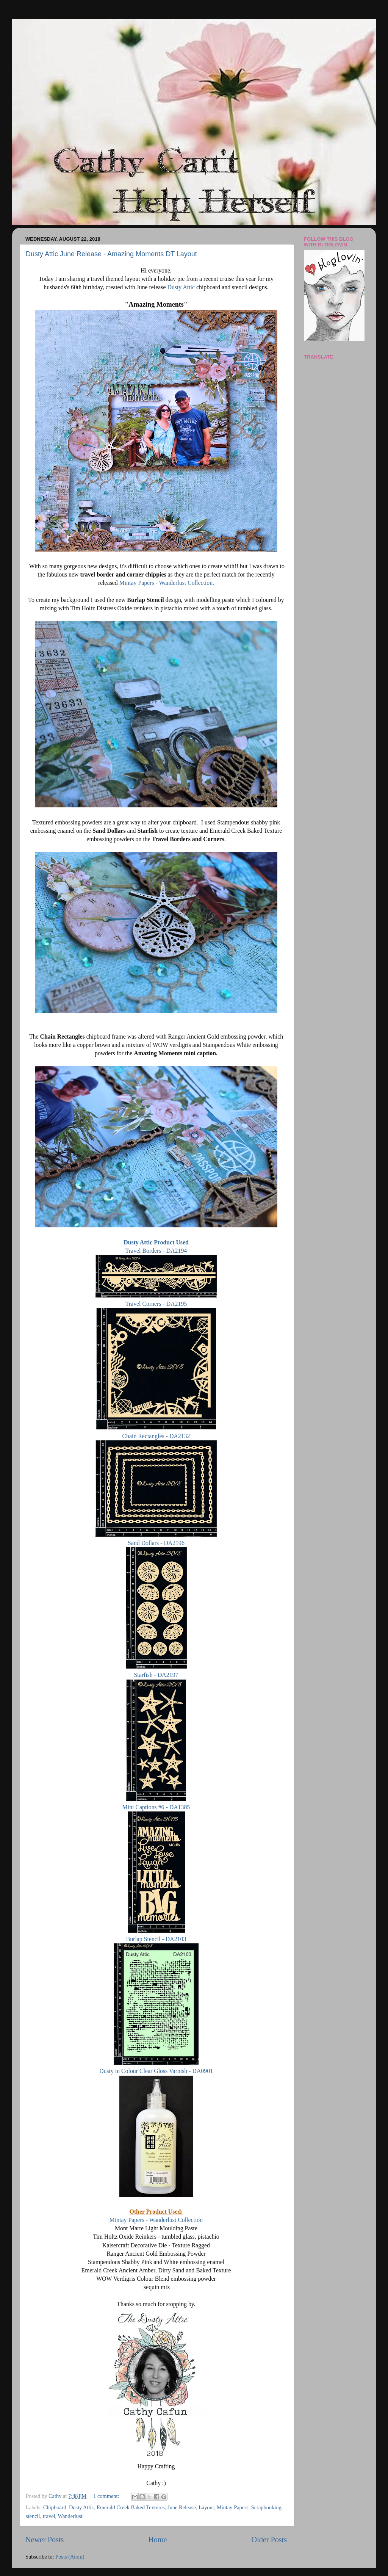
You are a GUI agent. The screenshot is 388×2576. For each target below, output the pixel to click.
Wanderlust (70, 2516)
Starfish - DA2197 (156, 1675)
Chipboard (54, 2507)
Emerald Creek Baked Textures (131, 2507)
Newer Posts (44, 2539)
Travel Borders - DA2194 (156, 1250)
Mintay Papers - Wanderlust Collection (156, 2220)
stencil (33, 2516)
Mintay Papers (233, 2507)
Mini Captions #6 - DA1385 (156, 1807)
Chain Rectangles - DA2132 (156, 1436)
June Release (181, 2507)
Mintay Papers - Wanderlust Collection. (166, 583)
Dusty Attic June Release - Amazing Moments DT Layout (111, 254)
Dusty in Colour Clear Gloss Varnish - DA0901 (156, 2071)
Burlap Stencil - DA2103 (156, 1939)
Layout (206, 2507)
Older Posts (269, 2539)
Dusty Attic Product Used (156, 1242)
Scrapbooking (266, 2507)
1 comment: (106, 2496)
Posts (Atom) (69, 2557)
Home (157, 2539)
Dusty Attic (181, 287)
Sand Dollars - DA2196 (156, 1543)
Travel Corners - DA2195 (156, 1304)
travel (49, 2516)
